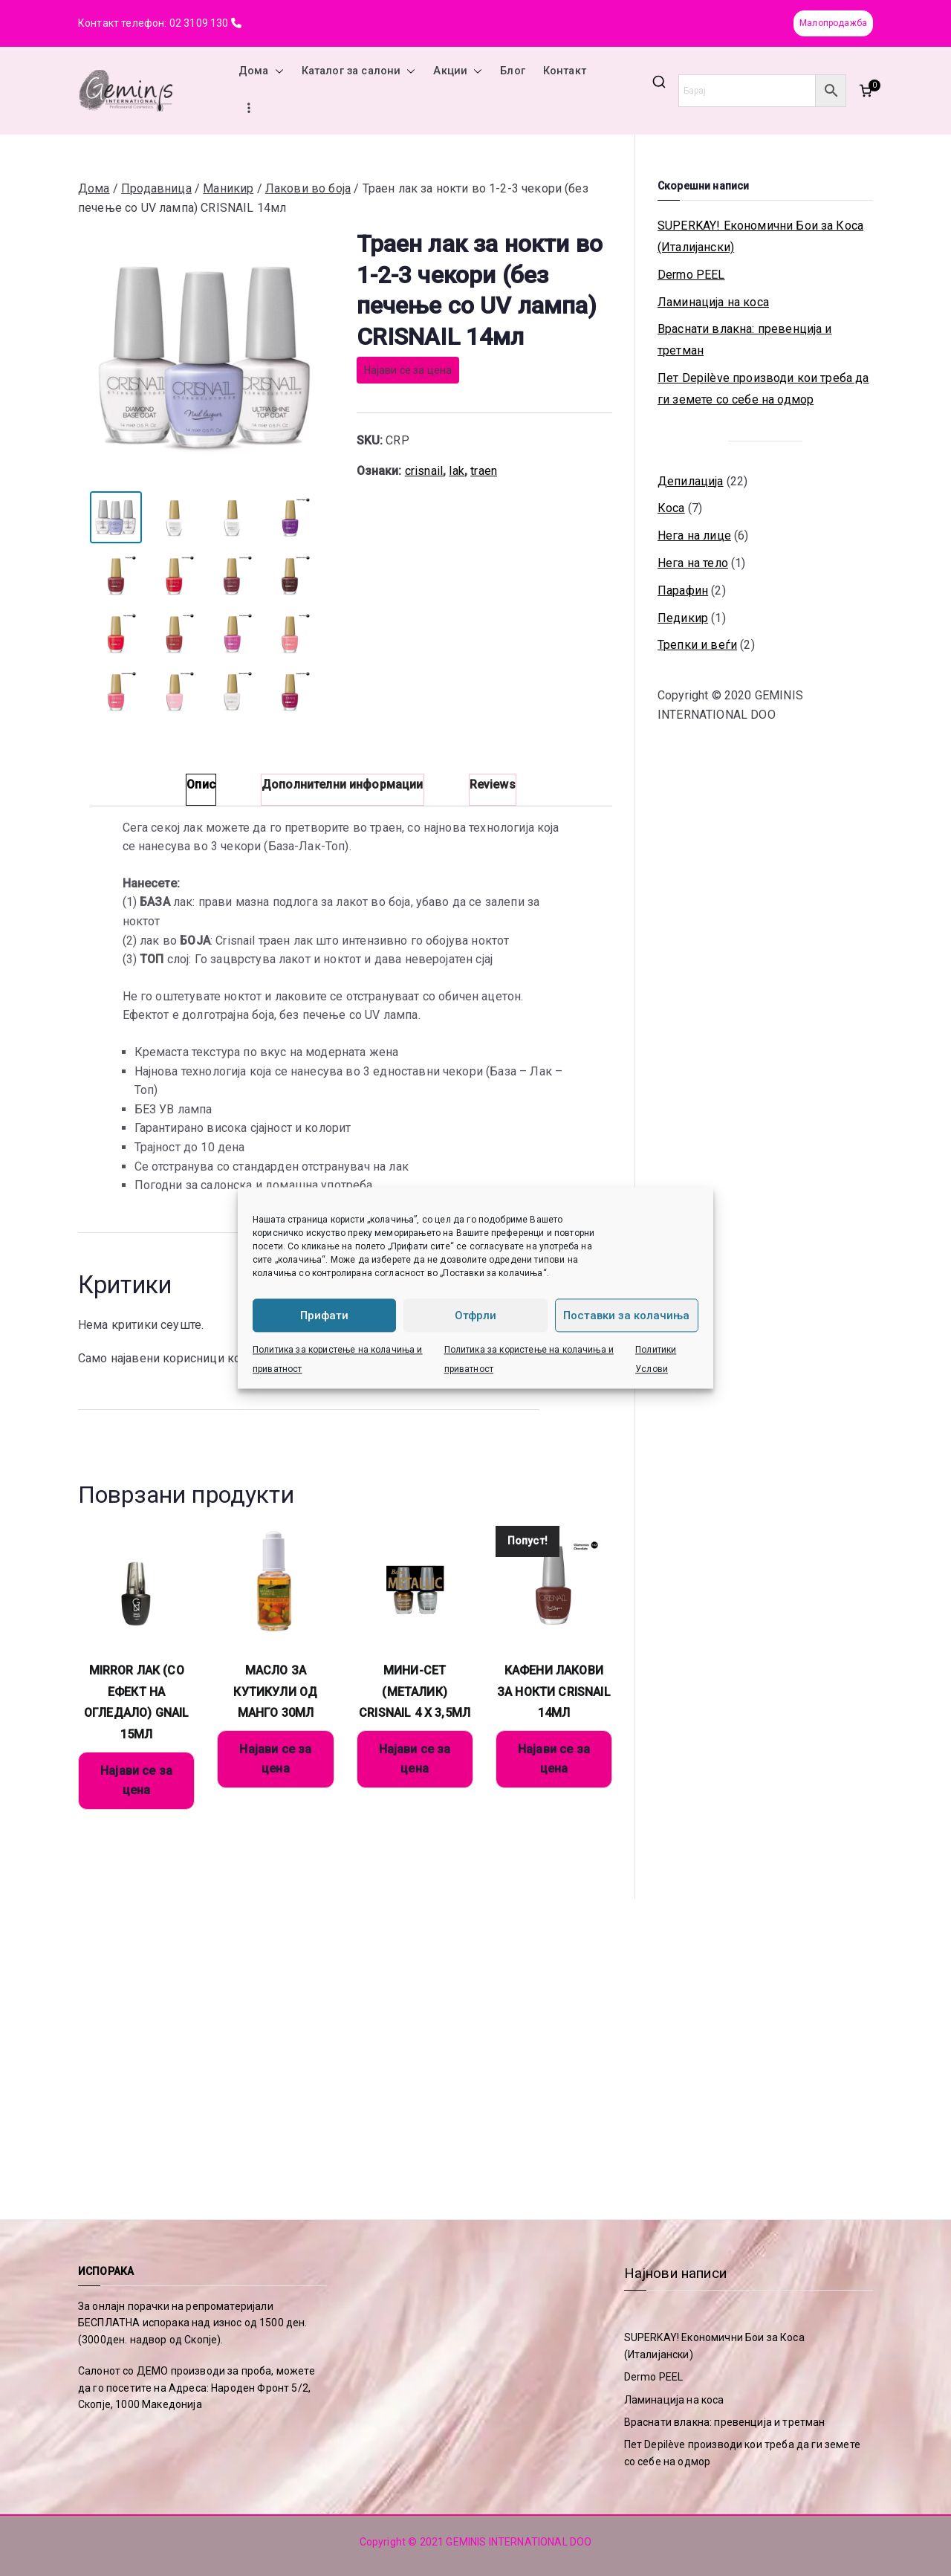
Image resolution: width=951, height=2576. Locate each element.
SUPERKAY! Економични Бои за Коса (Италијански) (760, 236)
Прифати (324, 1315)
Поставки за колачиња (626, 1315)
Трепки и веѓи (697, 645)
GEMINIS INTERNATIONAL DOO (518, 2542)
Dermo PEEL (691, 275)
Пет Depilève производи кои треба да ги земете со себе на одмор (763, 389)
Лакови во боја (308, 188)
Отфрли (475, 1315)
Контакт (564, 71)
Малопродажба (833, 23)
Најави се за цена (408, 370)
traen (483, 471)
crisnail (424, 471)
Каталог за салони (359, 71)
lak (456, 471)
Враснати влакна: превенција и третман (745, 339)
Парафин (683, 590)
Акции (457, 71)
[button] (276, 71)
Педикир (683, 618)
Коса (671, 508)
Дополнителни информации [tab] (342, 784)
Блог (512, 71)
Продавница (156, 188)
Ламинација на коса (713, 302)
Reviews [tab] (493, 784)
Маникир (228, 188)
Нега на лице (694, 535)
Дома (261, 71)
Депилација (691, 481)
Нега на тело (693, 563)
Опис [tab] (200, 784)
